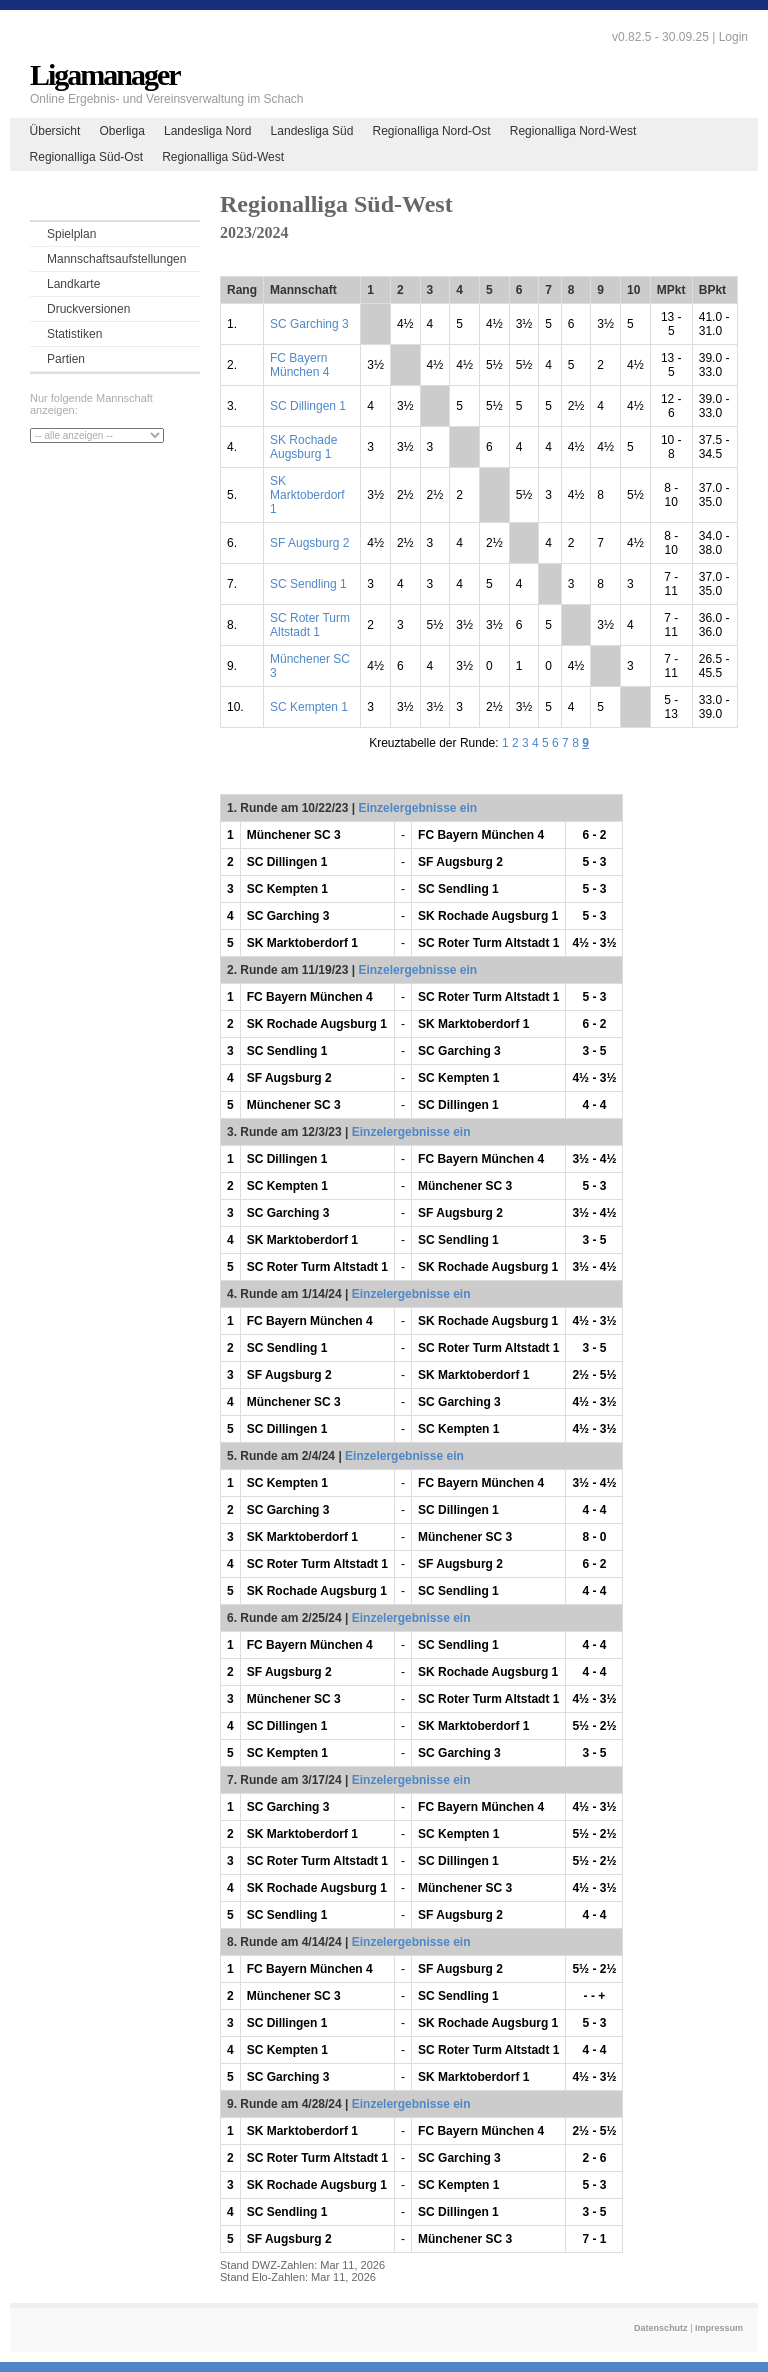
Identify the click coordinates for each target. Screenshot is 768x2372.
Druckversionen (88, 309)
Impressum (719, 2328)
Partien (66, 359)
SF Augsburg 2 (309, 543)
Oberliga (121, 131)
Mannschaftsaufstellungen (116, 259)
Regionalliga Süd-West (223, 157)
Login (733, 37)
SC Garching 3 (309, 324)
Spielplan (71, 234)
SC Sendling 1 (308, 584)
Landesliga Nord (207, 131)
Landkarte (73, 284)
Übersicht (55, 131)
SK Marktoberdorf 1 (307, 495)
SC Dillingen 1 (308, 406)
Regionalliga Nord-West (573, 131)
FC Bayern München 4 (299, 365)
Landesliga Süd (312, 131)
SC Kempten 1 (309, 707)
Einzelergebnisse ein (417, 808)
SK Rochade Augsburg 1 (303, 447)
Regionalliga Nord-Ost (432, 131)
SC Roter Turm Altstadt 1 (310, 625)
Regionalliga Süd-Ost (86, 157)
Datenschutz (661, 2328)
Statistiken (74, 334)
